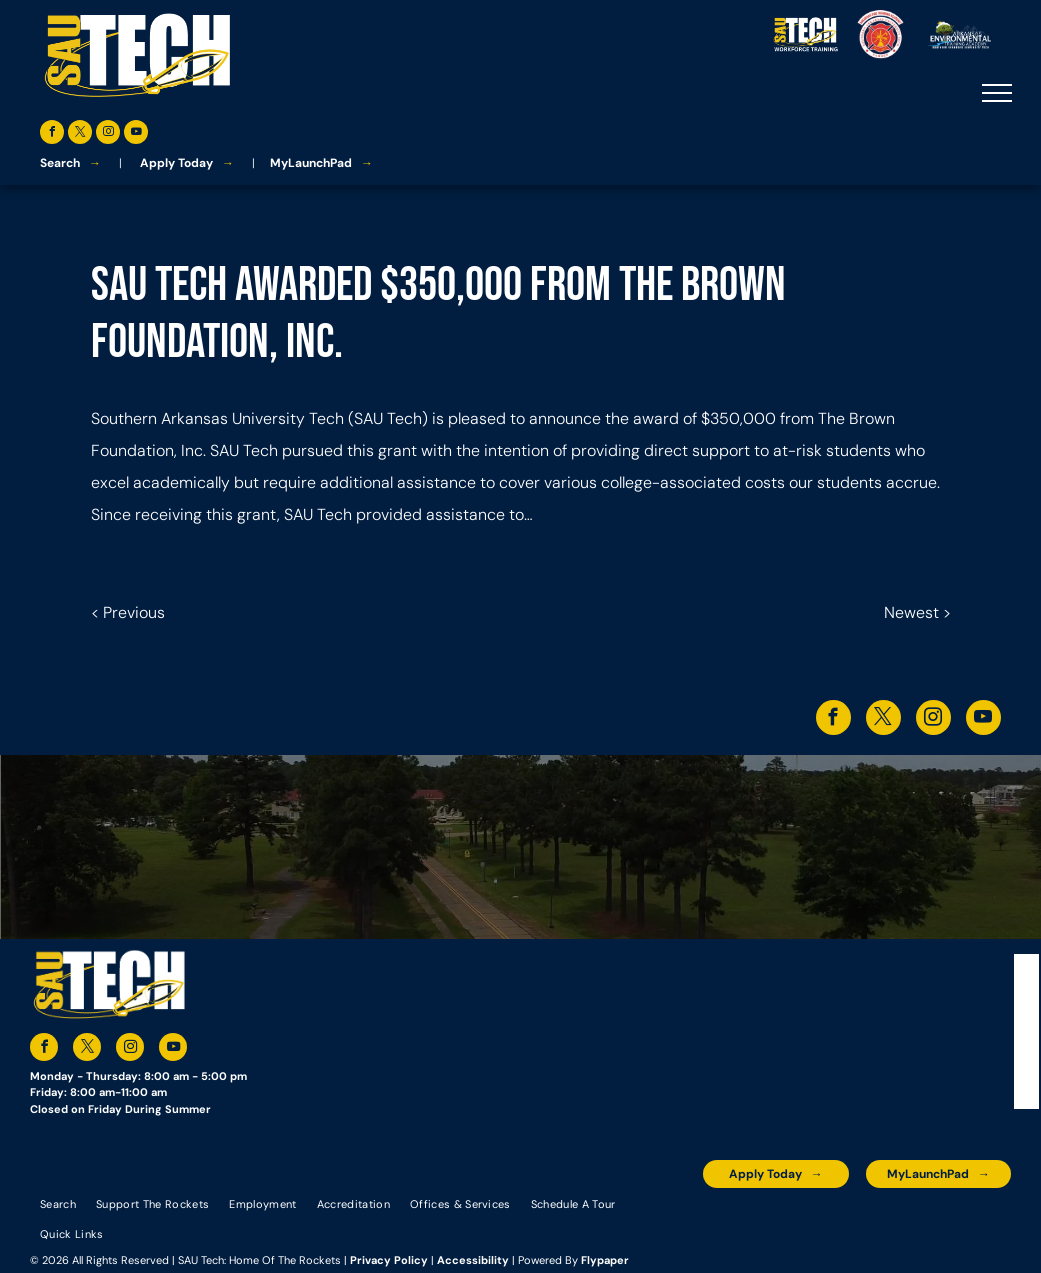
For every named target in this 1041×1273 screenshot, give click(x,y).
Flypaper (605, 1260)
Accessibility (473, 1260)
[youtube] (136, 134)
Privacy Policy (389, 1260)
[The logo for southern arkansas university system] (879, 1218)
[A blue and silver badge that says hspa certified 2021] (774, 1218)
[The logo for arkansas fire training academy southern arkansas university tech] (984, 1218)
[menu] (997, 93)
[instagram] (108, 134)
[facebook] (52, 134)
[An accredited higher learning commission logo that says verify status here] (827, 1218)
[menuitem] (58, 1203)
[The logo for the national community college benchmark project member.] (932, 1218)
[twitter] (80, 134)
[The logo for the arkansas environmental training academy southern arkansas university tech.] (722, 1218)
